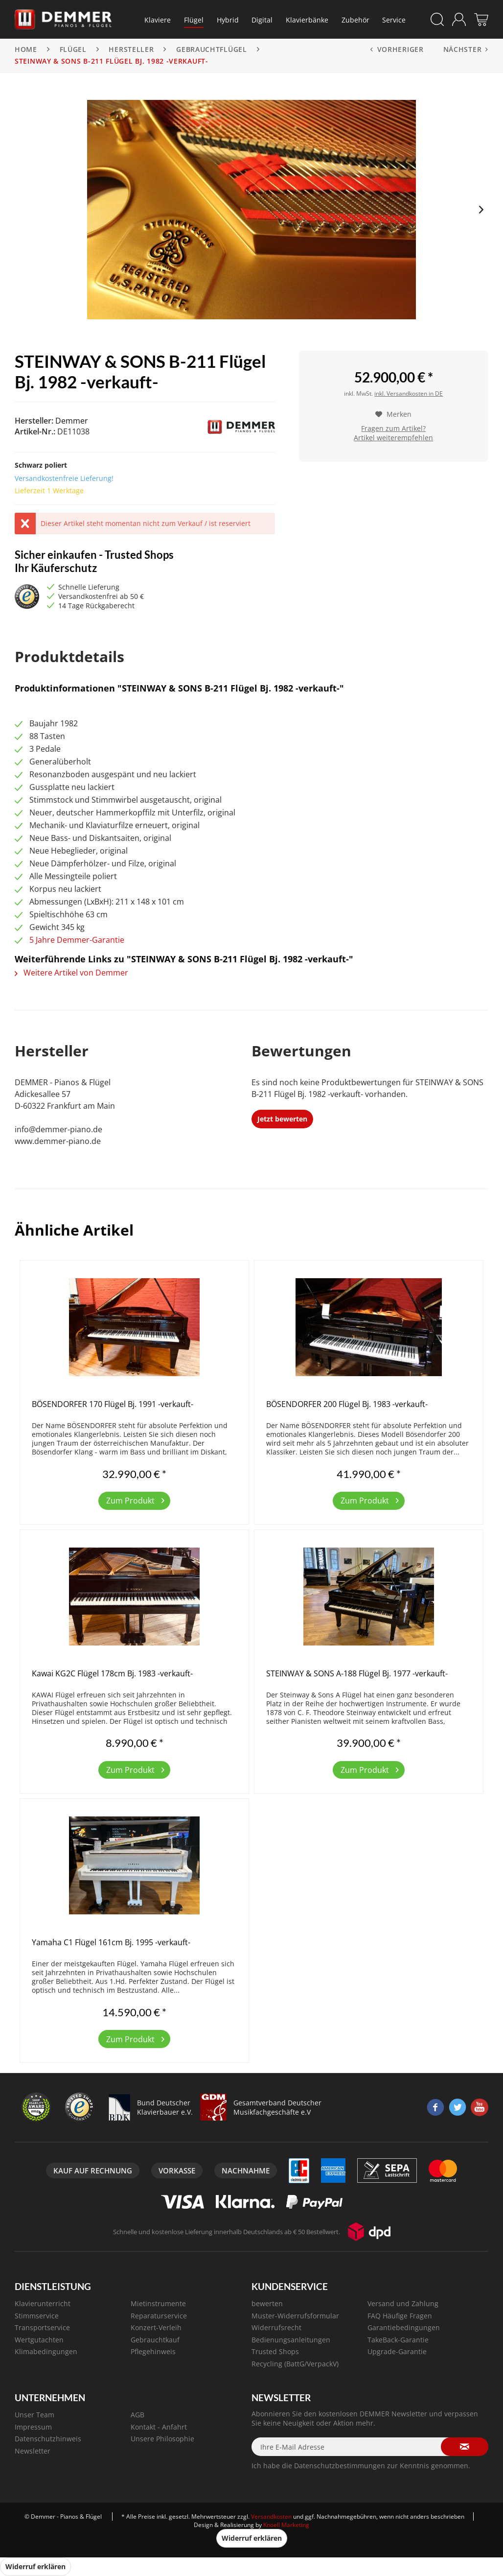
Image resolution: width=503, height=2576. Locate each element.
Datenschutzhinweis (48, 2438)
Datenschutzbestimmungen (339, 2465)
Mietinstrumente (158, 2303)
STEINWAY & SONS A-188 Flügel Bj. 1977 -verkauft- (357, 1674)
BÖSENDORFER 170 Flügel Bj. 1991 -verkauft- (112, 1404)
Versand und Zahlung (402, 2303)
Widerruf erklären (252, 2538)
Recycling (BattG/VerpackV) (295, 2363)
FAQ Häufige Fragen (399, 2315)
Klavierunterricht (42, 2303)
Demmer (71, 420)
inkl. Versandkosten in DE (408, 393)
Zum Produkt (135, 1499)
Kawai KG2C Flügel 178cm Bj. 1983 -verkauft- (112, 1674)
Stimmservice (37, 2315)
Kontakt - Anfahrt (159, 2427)
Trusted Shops (275, 2351)
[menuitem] (158, 19)
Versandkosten (271, 2516)
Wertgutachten (39, 2339)
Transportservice (42, 2327)
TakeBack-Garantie (398, 2339)
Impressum (33, 2427)
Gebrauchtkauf (155, 2339)
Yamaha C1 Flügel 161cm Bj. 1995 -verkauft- (111, 1942)
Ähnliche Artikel (74, 1230)
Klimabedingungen (46, 2351)
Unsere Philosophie (162, 2438)
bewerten (267, 2303)
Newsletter (32, 2451)
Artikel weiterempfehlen (393, 437)
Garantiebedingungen (403, 2327)
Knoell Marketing (286, 2525)
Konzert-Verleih (156, 2327)
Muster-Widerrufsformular (295, 2315)
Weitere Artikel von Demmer (71, 972)
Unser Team (34, 2414)
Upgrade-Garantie (397, 2351)
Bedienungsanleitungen (291, 2339)
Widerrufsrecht (276, 2327)
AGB (137, 2414)
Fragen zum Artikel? (393, 428)
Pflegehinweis (153, 2351)
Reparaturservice (159, 2315)
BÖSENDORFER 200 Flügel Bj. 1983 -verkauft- (347, 1404)
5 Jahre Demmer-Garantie (76, 939)
